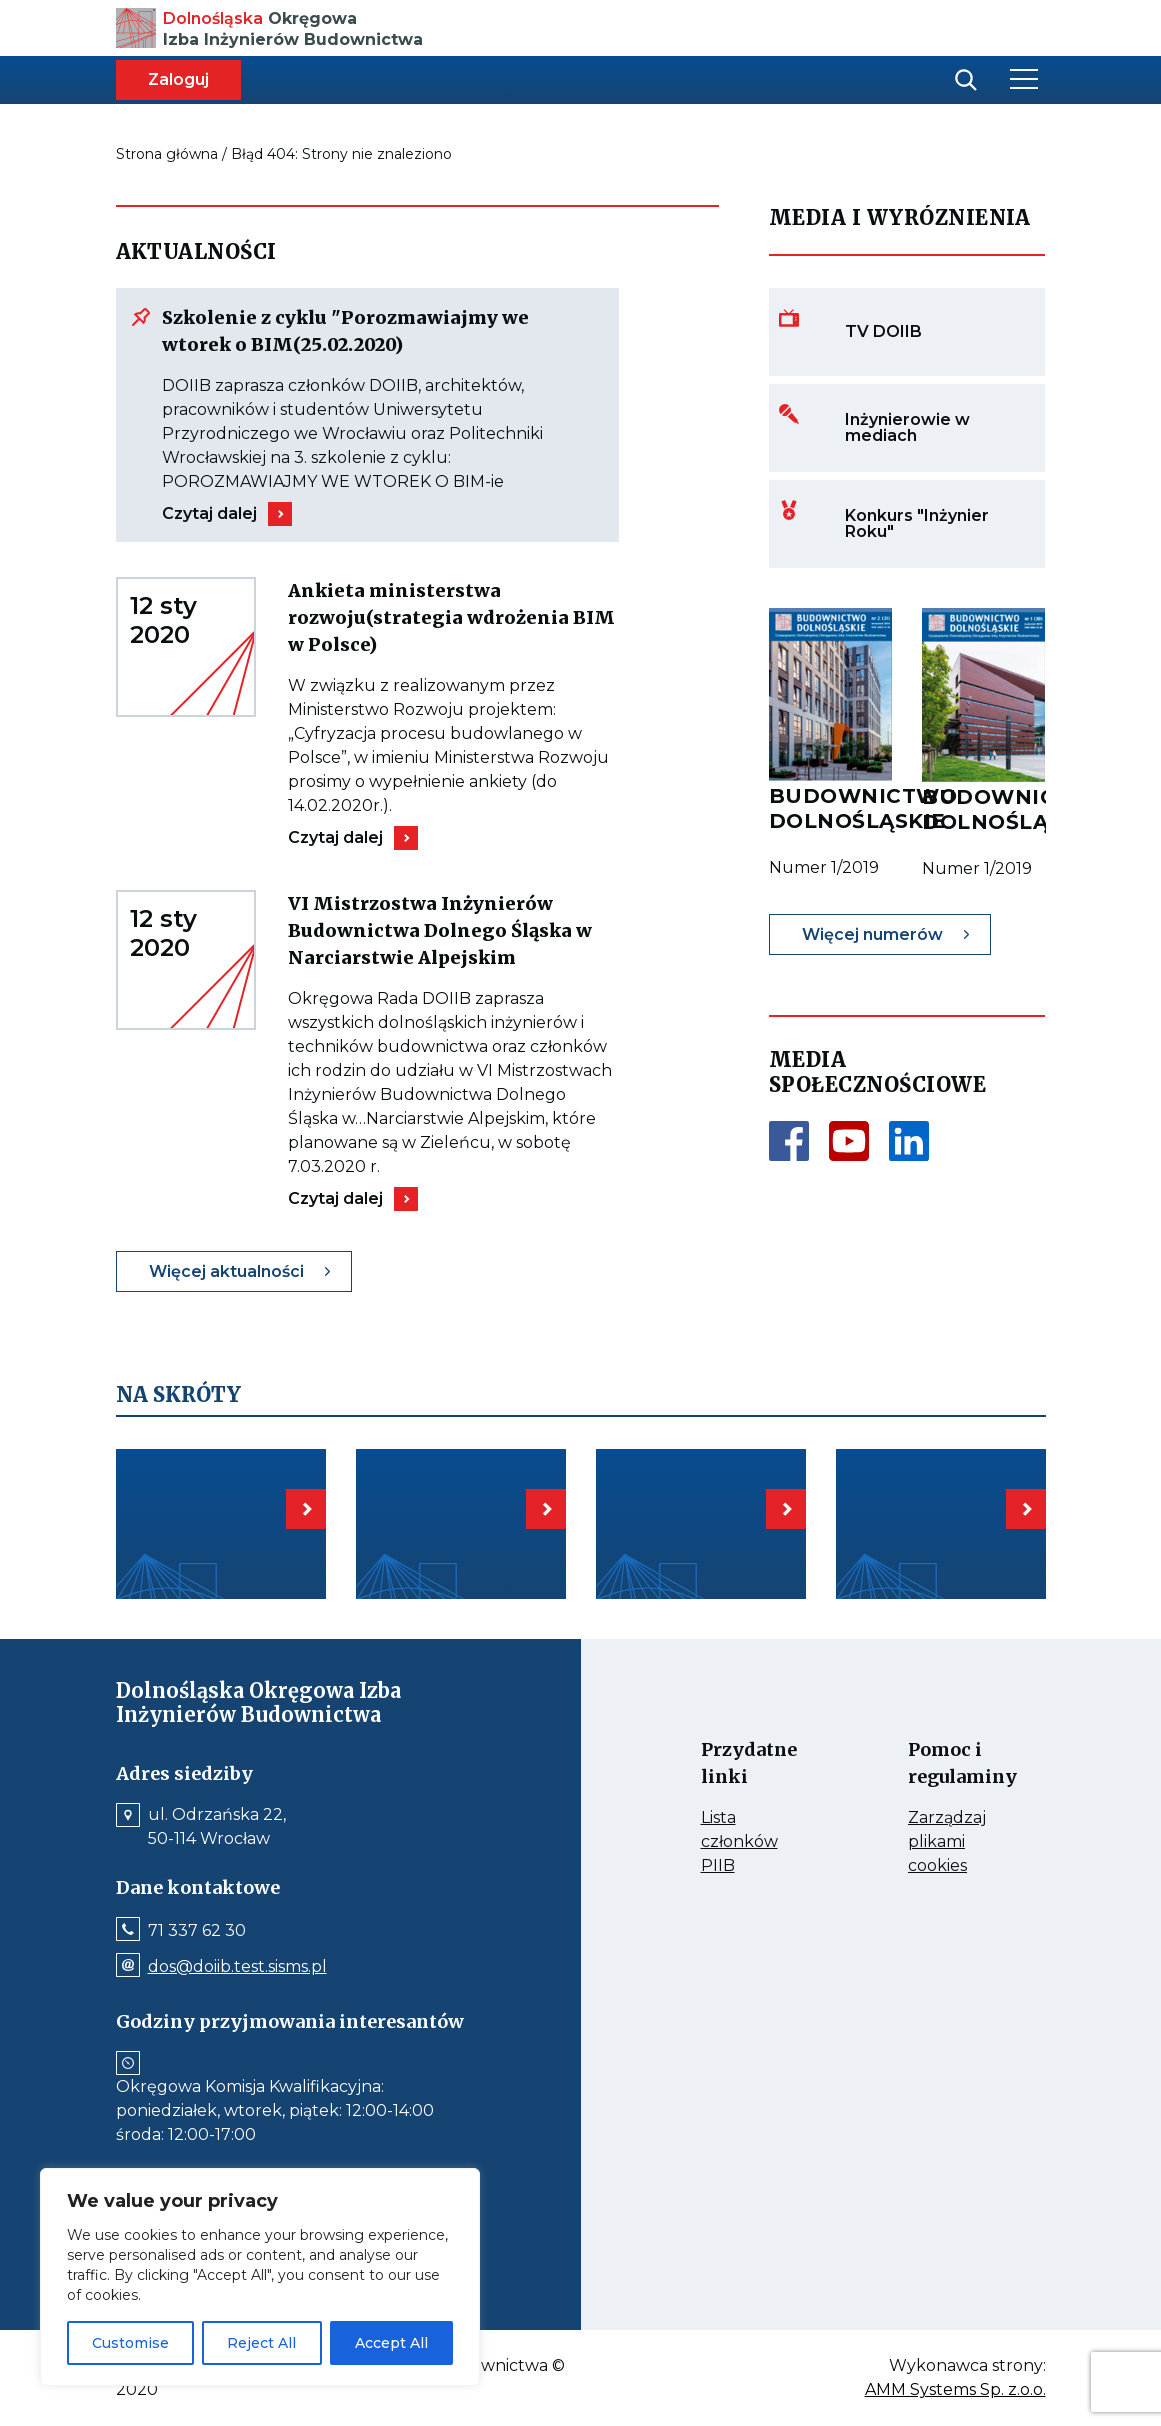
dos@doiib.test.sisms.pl (237, 1967)
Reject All (261, 2343)
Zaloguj (178, 79)
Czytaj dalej (209, 513)
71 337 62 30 (197, 1931)
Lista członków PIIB (750, 1843)
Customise (130, 2343)
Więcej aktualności (226, 1271)
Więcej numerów (872, 934)
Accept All (391, 2343)
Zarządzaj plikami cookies (957, 1843)
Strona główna (167, 154)
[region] (260, 2277)
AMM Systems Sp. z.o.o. (955, 2390)
